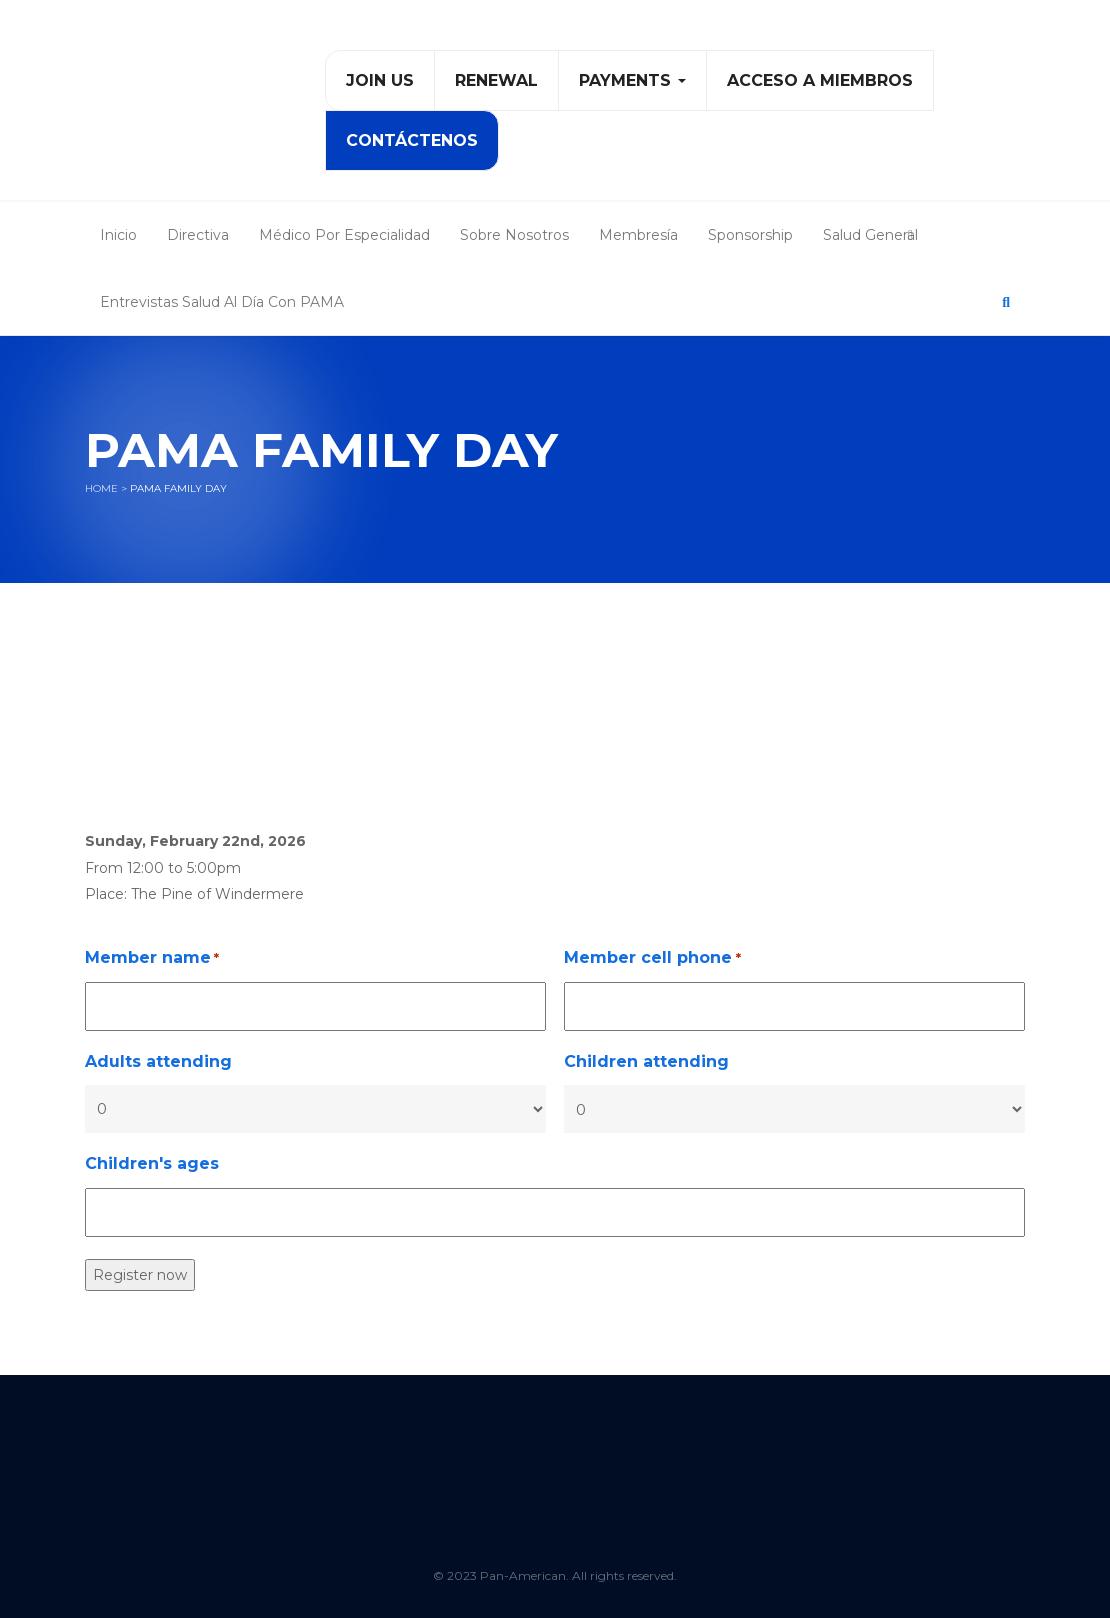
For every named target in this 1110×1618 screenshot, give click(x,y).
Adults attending (158, 1061)
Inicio (118, 235)
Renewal (496, 80)
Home (101, 488)
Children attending (646, 1061)
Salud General (870, 235)
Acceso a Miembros (820, 80)
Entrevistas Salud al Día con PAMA (222, 302)
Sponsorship (750, 235)
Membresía (638, 235)
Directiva (198, 235)
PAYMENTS (632, 80)
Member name (152, 958)
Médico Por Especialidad (344, 235)
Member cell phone (652, 958)
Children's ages (152, 1163)
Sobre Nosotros (514, 235)
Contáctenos (412, 140)
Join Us (380, 80)
